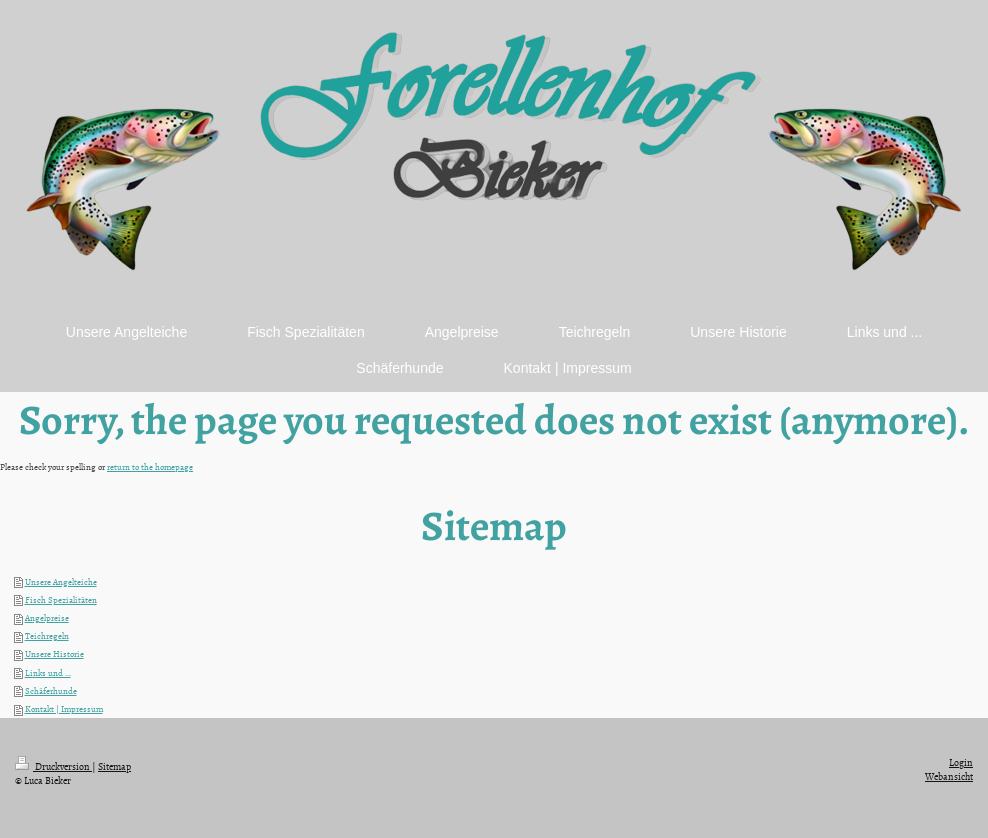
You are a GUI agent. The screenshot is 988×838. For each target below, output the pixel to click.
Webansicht (949, 776)
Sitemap (114, 766)
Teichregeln (47, 636)
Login (961, 762)
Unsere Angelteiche (61, 582)
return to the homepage (150, 467)
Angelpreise (47, 618)
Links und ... (48, 673)
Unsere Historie (54, 654)
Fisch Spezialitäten (61, 600)
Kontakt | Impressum (64, 709)
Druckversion (53, 766)
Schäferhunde (51, 691)
